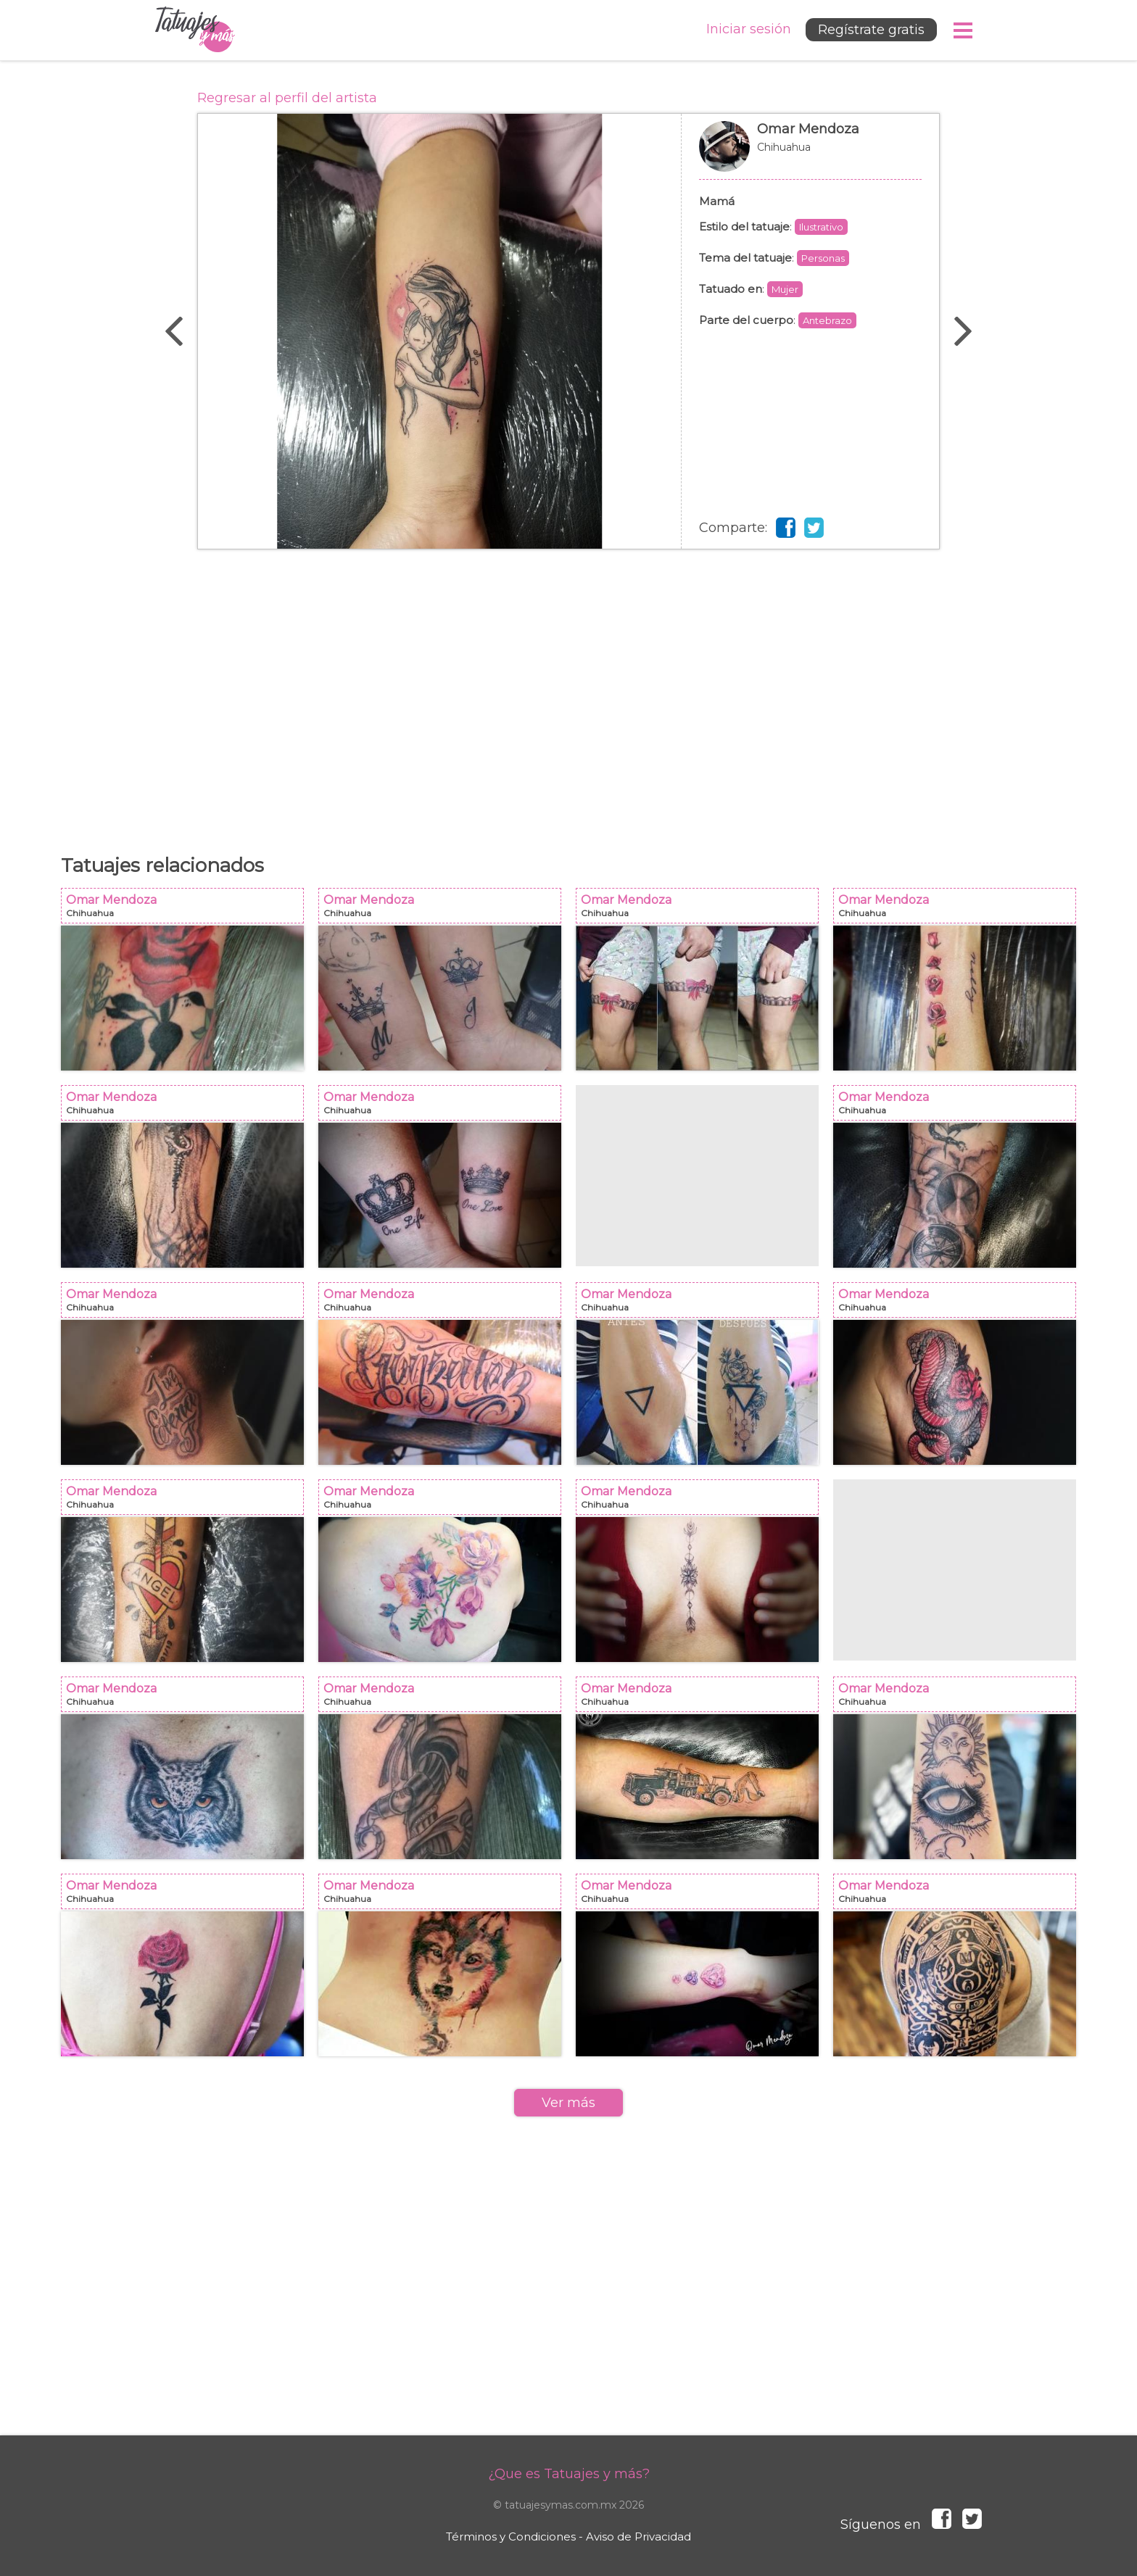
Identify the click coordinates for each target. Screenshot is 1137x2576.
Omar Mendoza (810, 153)
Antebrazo (827, 320)
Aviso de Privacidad (638, 2536)
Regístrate (871, 30)
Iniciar (748, 29)
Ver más (568, 2103)
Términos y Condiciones (511, 2536)
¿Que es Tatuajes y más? (569, 2474)
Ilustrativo (821, 227)
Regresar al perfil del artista (287, 98)
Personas (823, 258)
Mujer (785, 289)
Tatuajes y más (195, 30)
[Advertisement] (568, 694)
